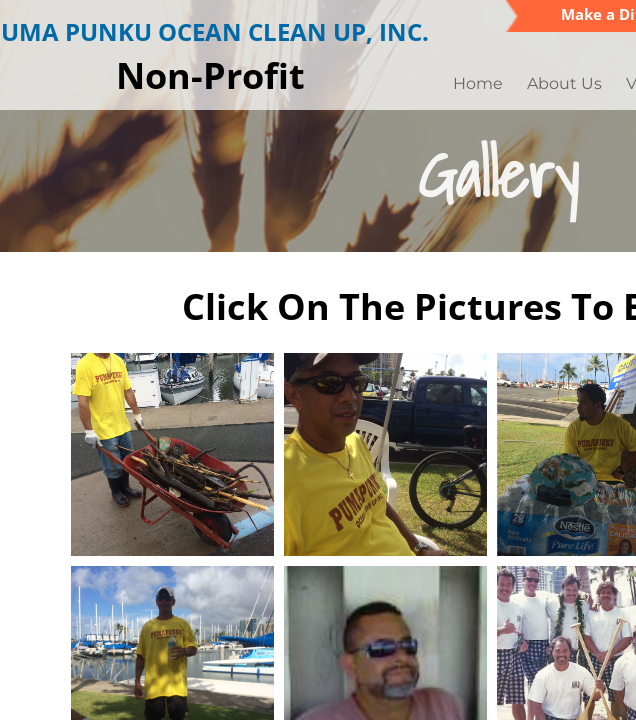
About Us (564, 83)
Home (478, 83)
